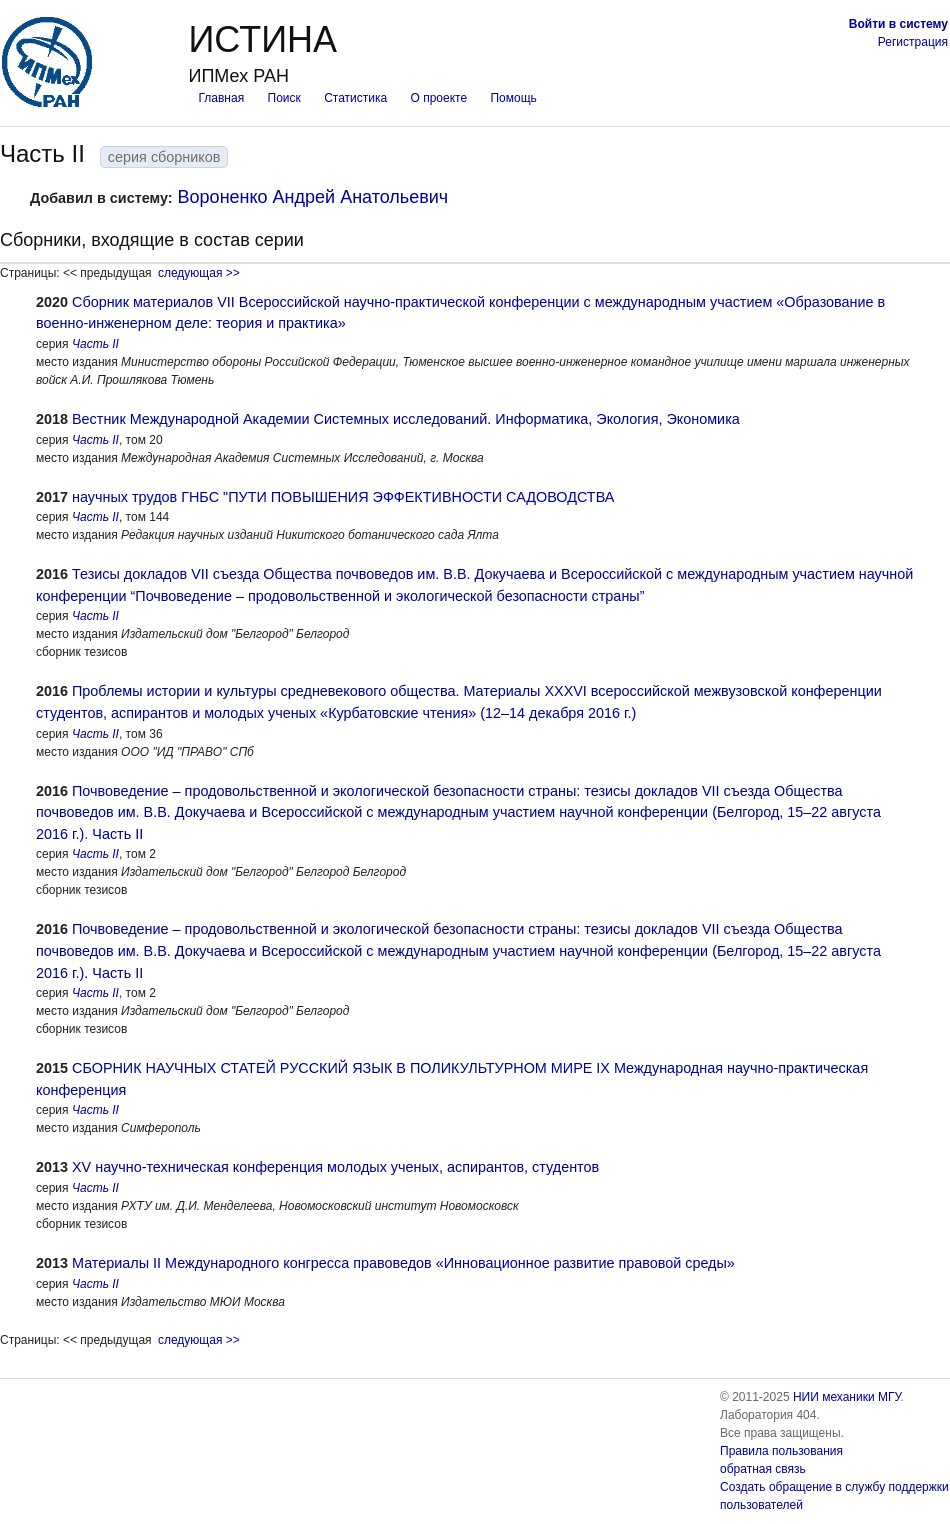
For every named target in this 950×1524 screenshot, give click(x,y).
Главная (221, 98)
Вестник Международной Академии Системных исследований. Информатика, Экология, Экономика (406, 419)
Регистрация (913, 42)
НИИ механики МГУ (847, 1397)
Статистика (355, 98)
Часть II (95, 344)
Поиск (284, 98)
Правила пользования (781, 1451)
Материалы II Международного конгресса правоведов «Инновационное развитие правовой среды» (403, 1263)
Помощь (513, 98)
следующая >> (199, 273)
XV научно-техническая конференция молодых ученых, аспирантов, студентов (335, 1167)
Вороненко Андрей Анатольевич (313, 197)
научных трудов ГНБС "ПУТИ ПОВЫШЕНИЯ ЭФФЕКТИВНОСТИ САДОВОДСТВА (343, 497)
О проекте (439, 98)
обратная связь (763, 1469)
